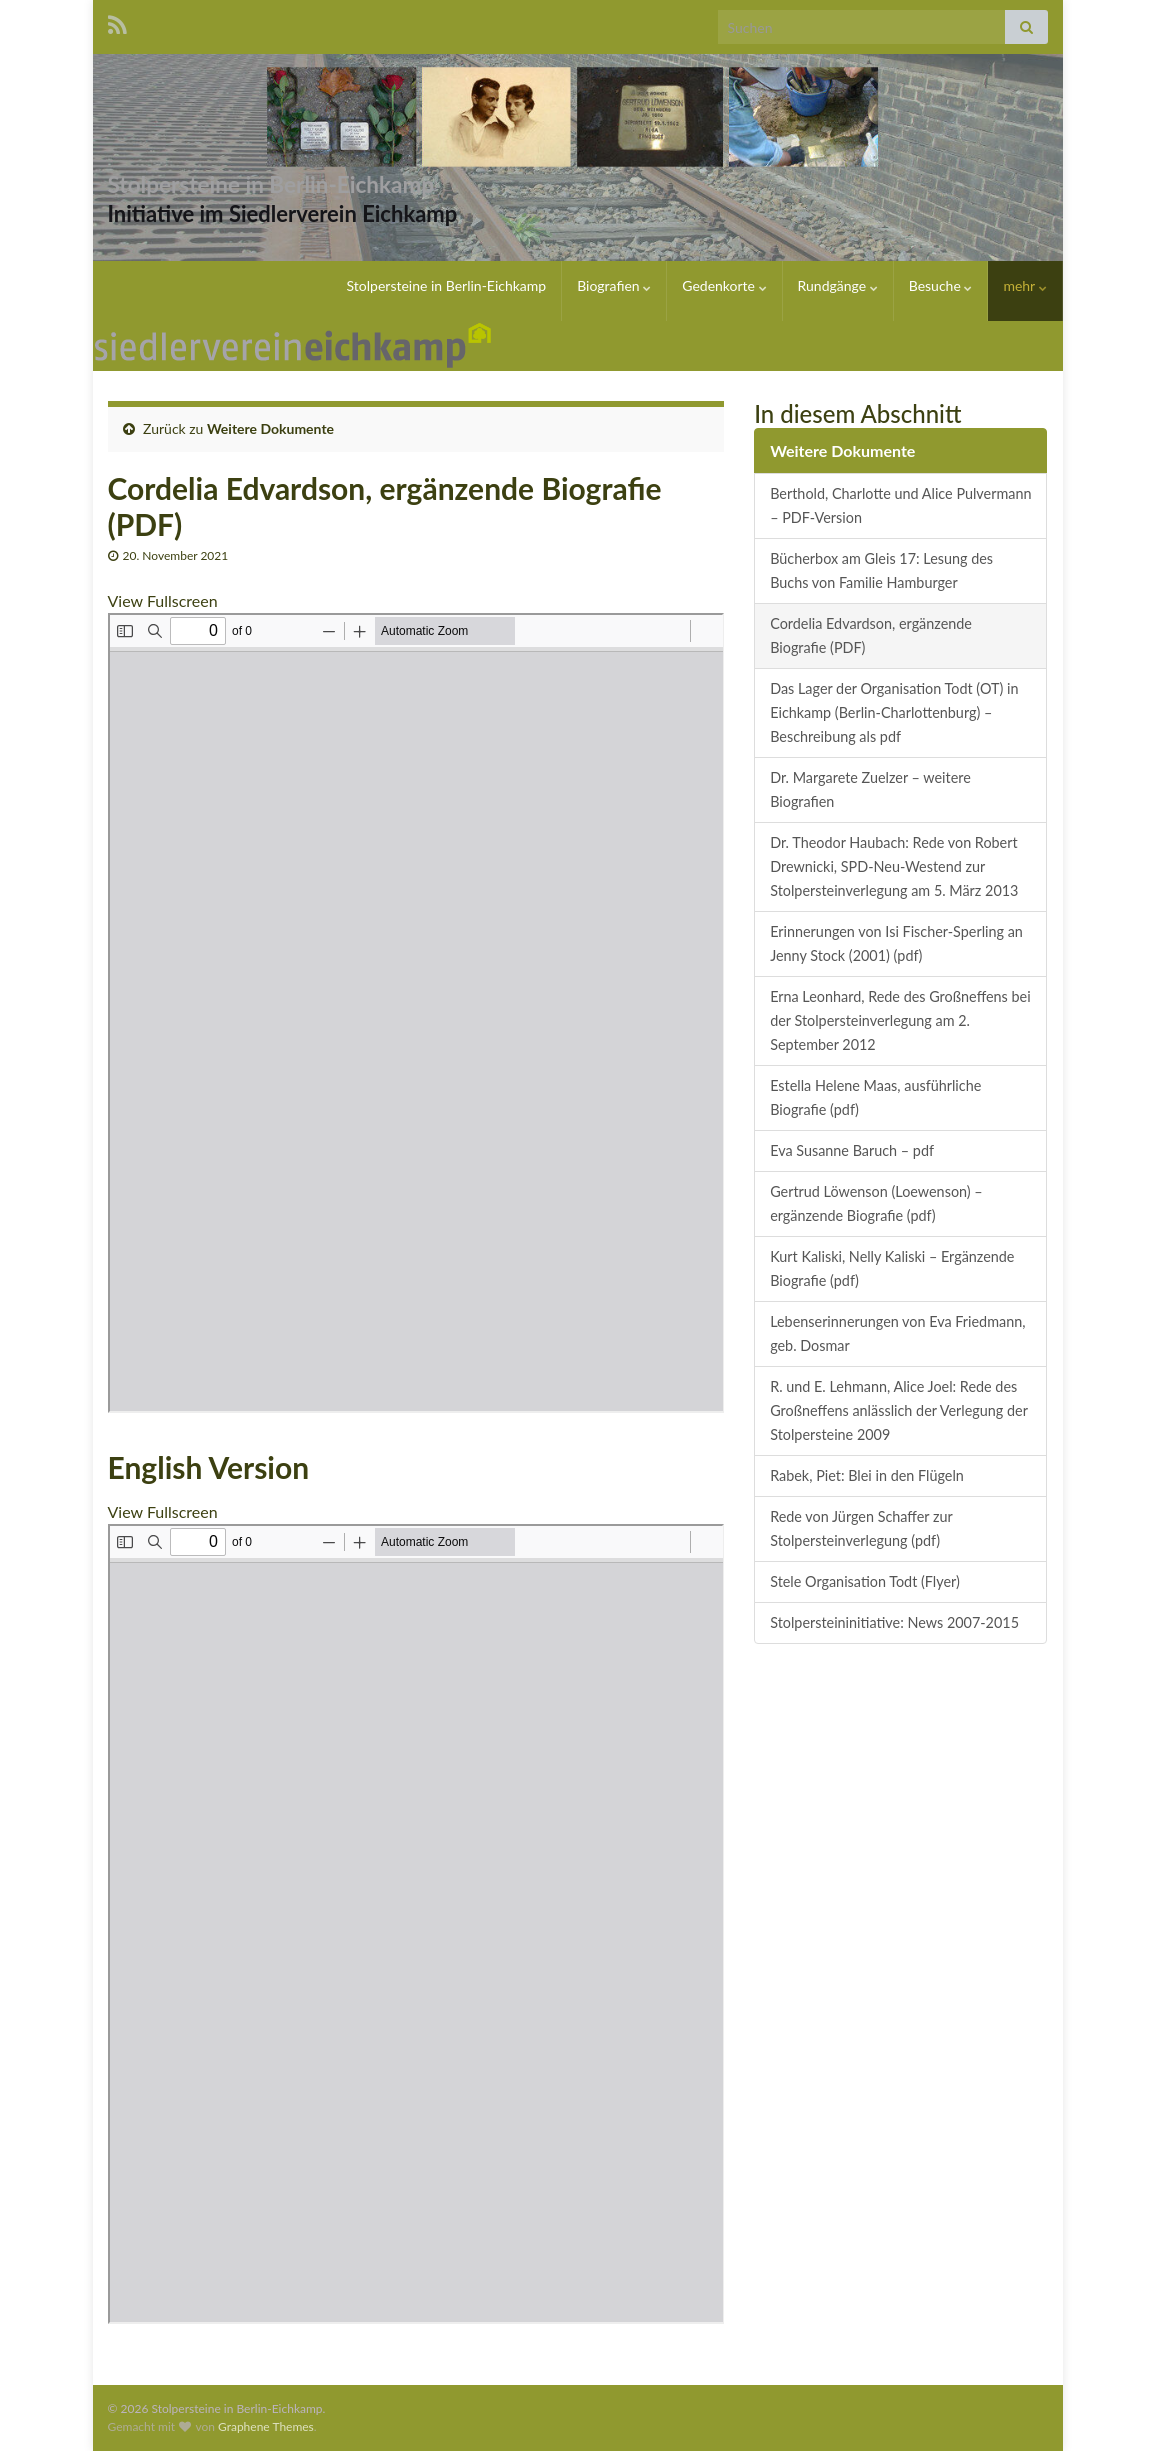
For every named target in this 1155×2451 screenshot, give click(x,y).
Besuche (941, 285)
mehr (1024, 285)
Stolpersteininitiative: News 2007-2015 (894, 1622)
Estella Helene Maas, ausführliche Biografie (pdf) (875, 1097)
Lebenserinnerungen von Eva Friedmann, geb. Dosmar (897, 1333)
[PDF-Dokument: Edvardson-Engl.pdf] (416, 1924)
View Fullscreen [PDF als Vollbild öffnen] (163, 600)
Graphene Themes (266, 2426)
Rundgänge (838, 285)
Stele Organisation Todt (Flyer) (865, 1581)
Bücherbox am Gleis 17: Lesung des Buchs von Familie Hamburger (881, 570)
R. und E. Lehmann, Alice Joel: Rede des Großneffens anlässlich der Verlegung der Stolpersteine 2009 (899, 1410)
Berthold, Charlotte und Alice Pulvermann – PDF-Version (900, 505)
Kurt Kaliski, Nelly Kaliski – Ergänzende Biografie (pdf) (892, 1268)
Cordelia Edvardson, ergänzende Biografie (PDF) (871, 635)
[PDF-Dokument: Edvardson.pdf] (416, 1013)
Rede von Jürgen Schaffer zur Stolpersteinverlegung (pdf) (861, 1528)
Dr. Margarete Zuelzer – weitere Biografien (870, 789)
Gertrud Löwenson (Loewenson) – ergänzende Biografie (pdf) (876, 1203)
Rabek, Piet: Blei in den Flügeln (867, 1475)
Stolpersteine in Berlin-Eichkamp (340, 180)
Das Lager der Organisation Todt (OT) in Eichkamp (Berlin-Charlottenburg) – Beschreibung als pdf (894, 712)
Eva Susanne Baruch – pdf (852, 1150)
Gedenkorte (724, 285)
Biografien (614, 285)
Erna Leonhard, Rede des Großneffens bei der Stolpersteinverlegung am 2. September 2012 (900, 1020)
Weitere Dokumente (270, 428)
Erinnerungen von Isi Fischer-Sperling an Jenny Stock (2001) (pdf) (896, 943)
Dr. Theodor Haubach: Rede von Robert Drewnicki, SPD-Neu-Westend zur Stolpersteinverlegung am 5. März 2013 (894, 866)
